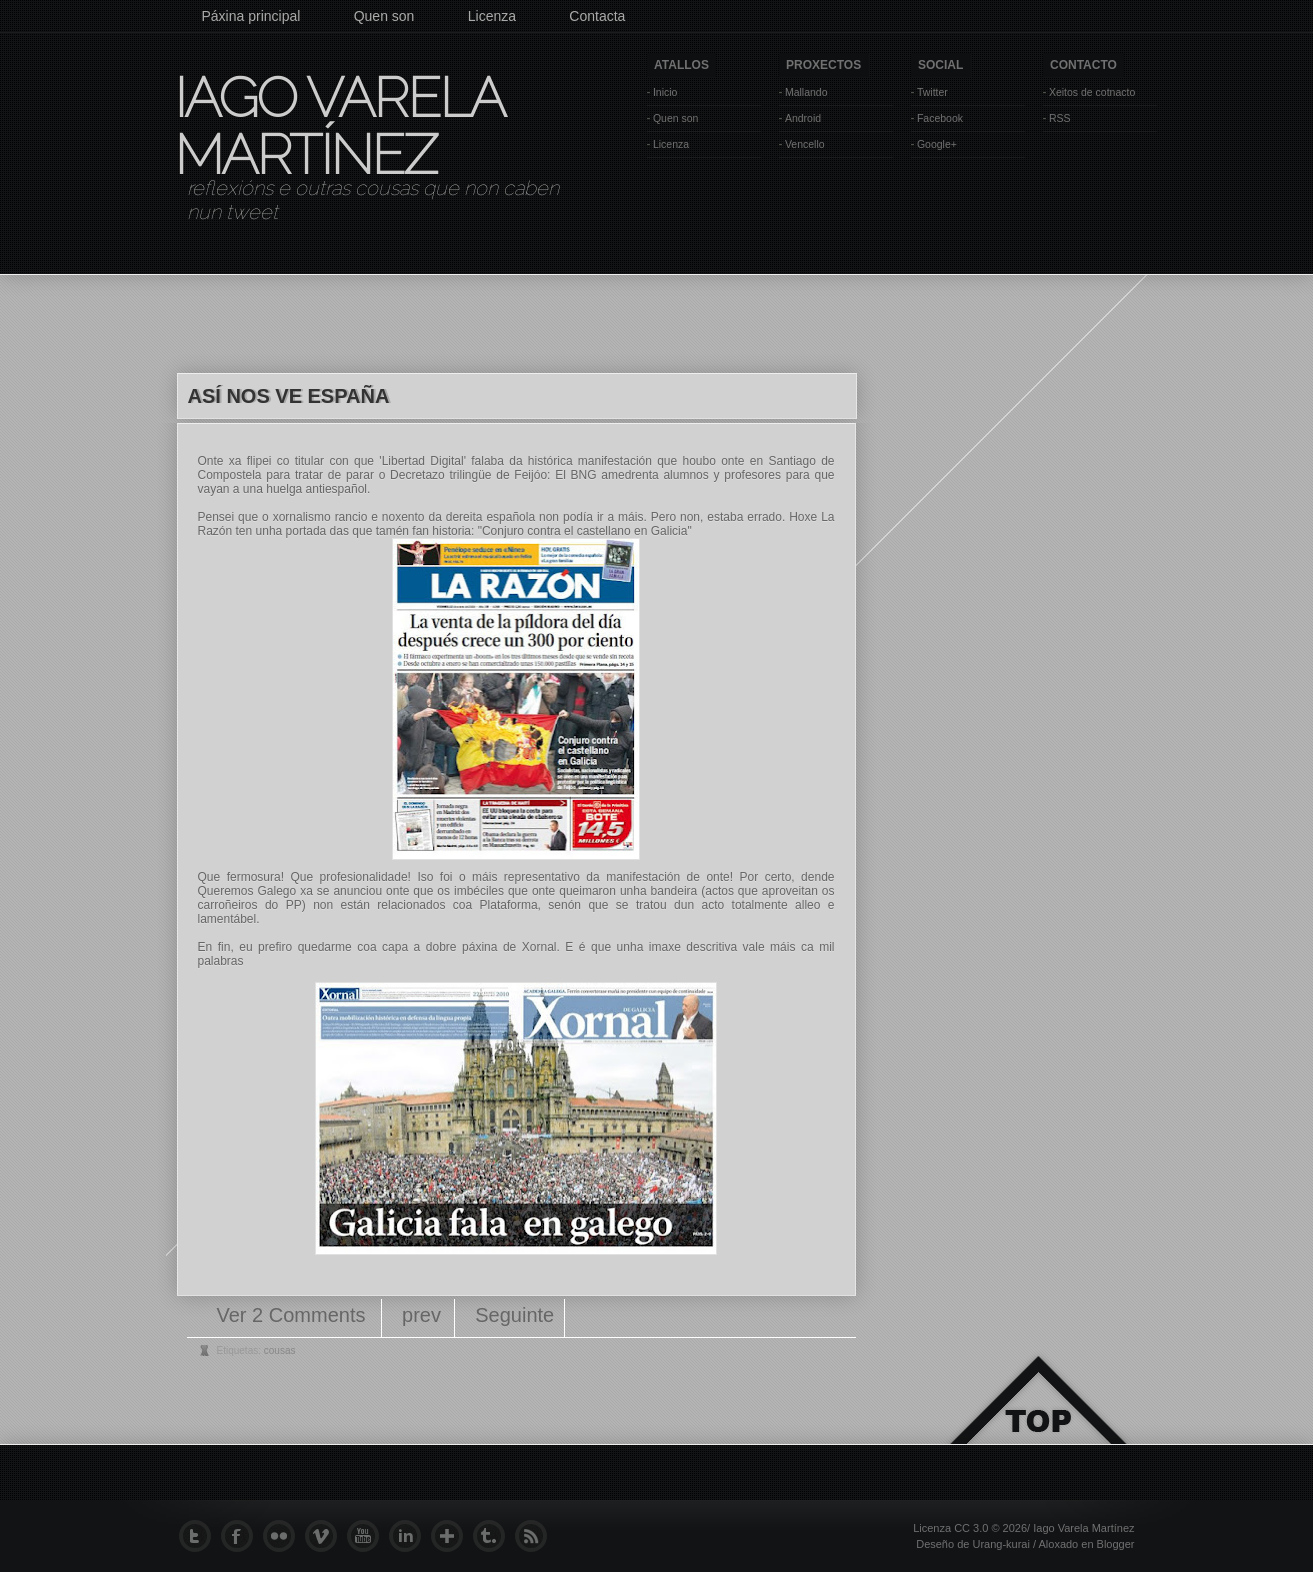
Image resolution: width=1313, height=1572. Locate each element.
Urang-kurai (1000, 1544)
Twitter (932, 92)
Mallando (806, 92)
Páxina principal (251, 16)
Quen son (384, 16)
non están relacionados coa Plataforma (425, 905)
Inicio (665, 92)
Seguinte (514, 1315)
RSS (1060, 118)
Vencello (805, 144)
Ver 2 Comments (294, 1315)
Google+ (937, 144)
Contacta (597, 16)
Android (803, 118)
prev (421, 1315)
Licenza (492, 16)
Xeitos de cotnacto (1092, 92)
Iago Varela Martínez (338, 126)
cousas (280, 1350)
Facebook (940, 118)
